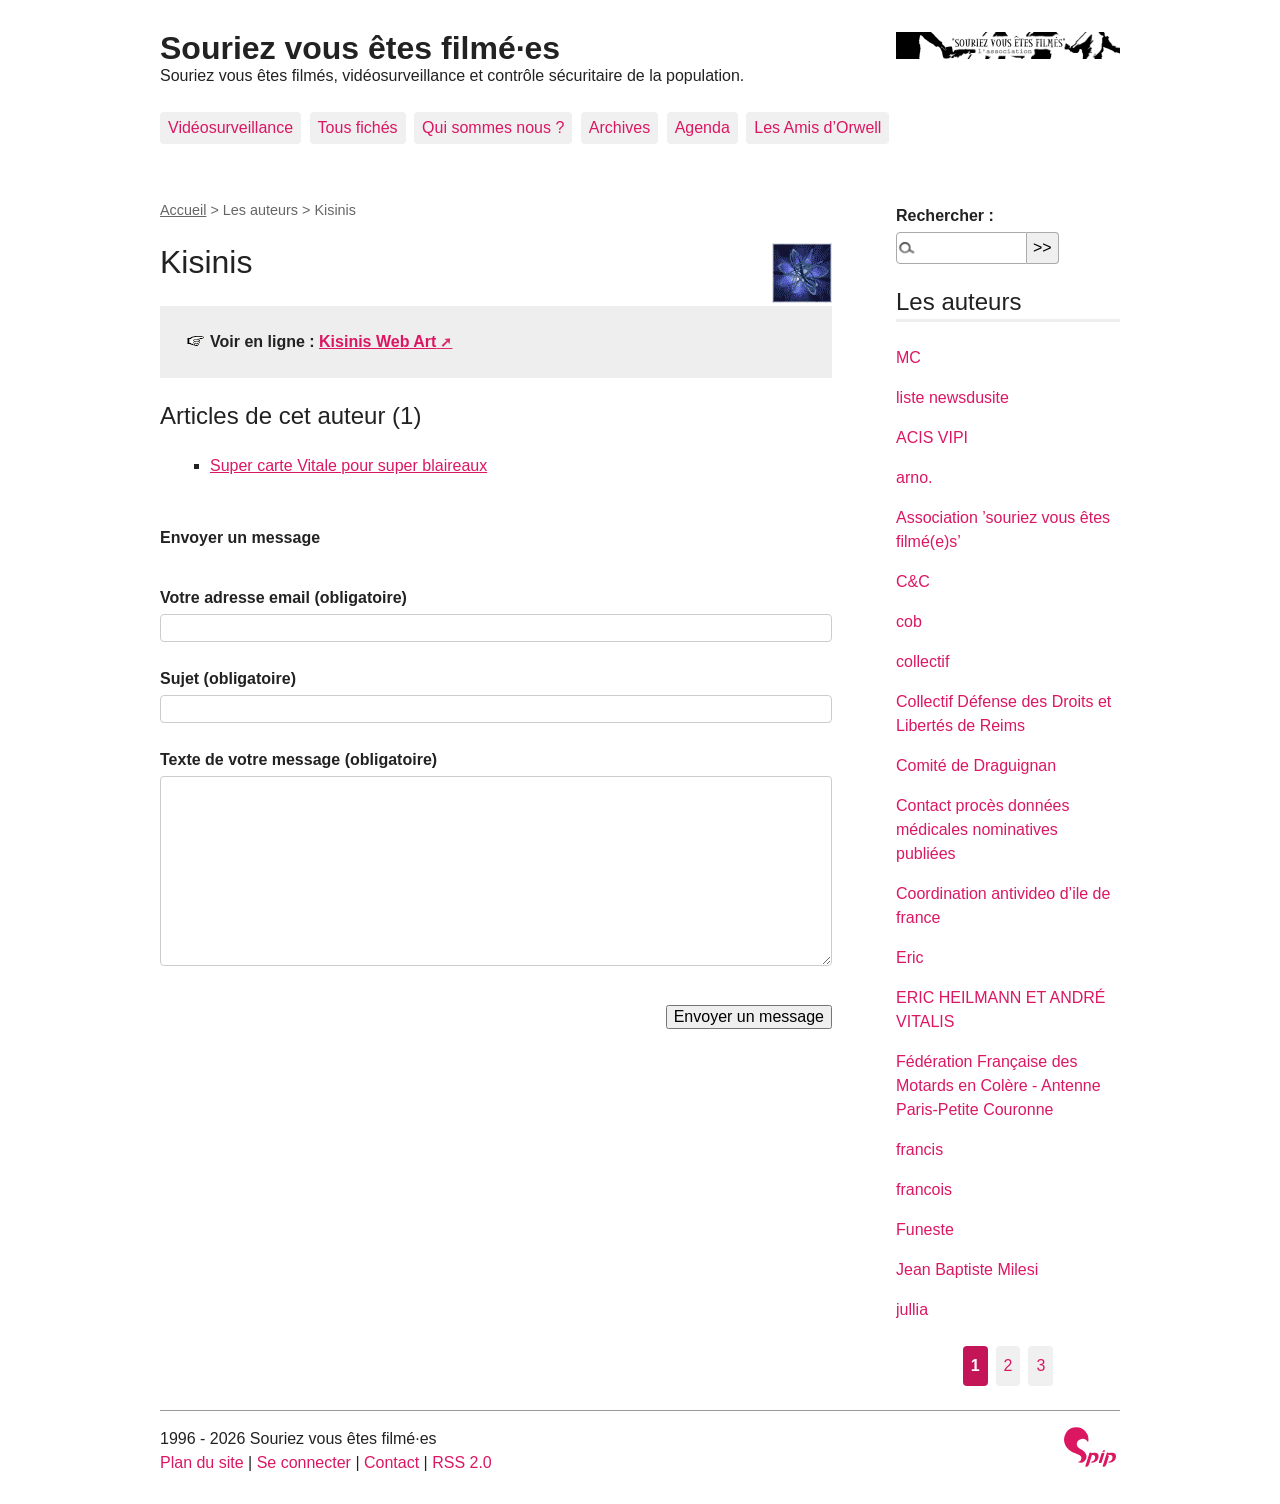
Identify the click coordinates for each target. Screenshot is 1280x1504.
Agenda (702, 127)
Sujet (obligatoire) (228, 678)
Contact (391, 1462)
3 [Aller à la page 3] (1040, 1365)
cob (909, 621)
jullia (912, 1309)
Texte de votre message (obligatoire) (298, 759)
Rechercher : (945, 215)
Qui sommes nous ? (493, 127)
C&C (913, 581)
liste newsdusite (952, 397)
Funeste (925, 1229)
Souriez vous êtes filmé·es (360, 48)
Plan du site (202, 1462)
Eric (910, 957)
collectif (922, 661)
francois (924, 1189)
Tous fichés (358, 127)
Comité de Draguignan (976, 765)
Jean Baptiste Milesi (967, 1269)
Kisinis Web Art (377, 341)
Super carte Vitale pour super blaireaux (348, 465)
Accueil (183, 210)
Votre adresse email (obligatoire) (283, 597)
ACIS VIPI (932, 437)
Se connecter (304, 1462)
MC (908, 357)
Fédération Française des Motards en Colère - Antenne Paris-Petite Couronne (998, 1085)
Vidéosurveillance (230, 127)
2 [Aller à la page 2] (1008, 1365)
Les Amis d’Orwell (817, 127)
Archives (619, 127)
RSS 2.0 (462, 1462)
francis (919, 1149)
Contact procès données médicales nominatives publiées (982, 829)
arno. (914, 477)
